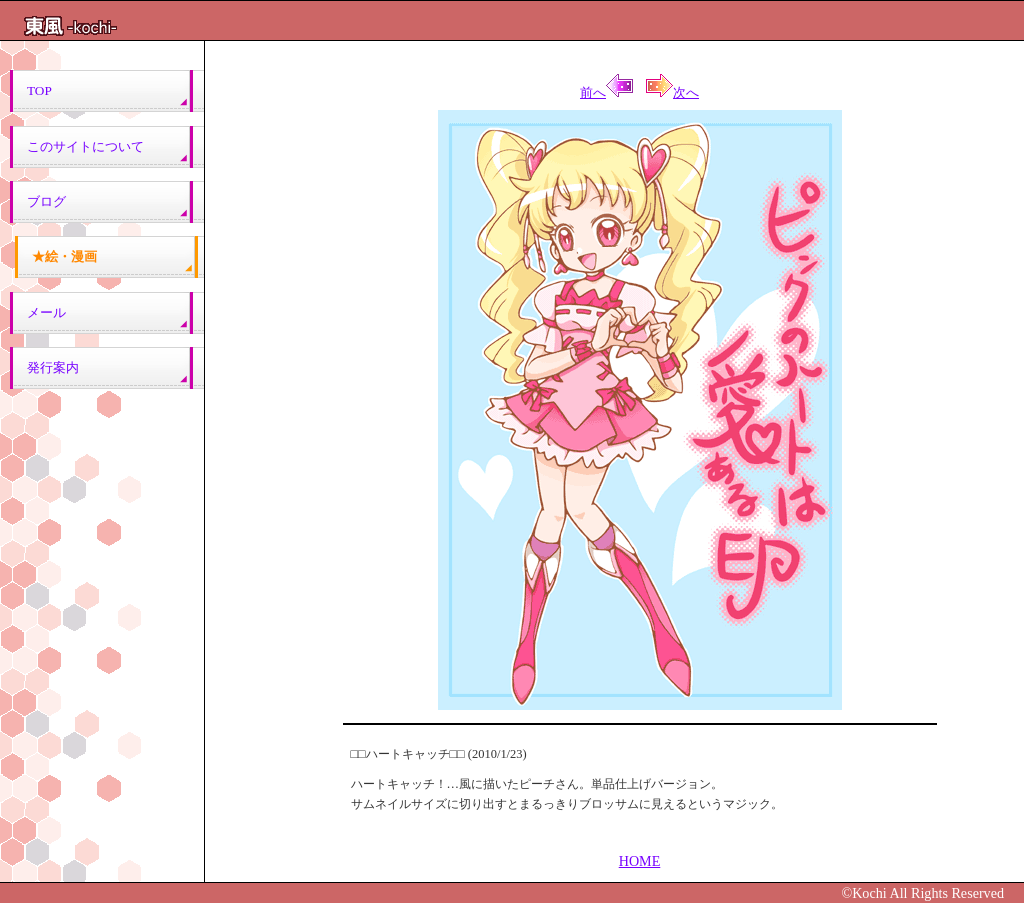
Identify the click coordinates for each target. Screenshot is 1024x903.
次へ (672, 92)
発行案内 (53, 367)
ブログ (46, 201)
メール (40, 312)
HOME (640, 861)
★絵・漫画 (64, 256)
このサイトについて (85, 146)
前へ (606, 92)
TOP (39, 90)
